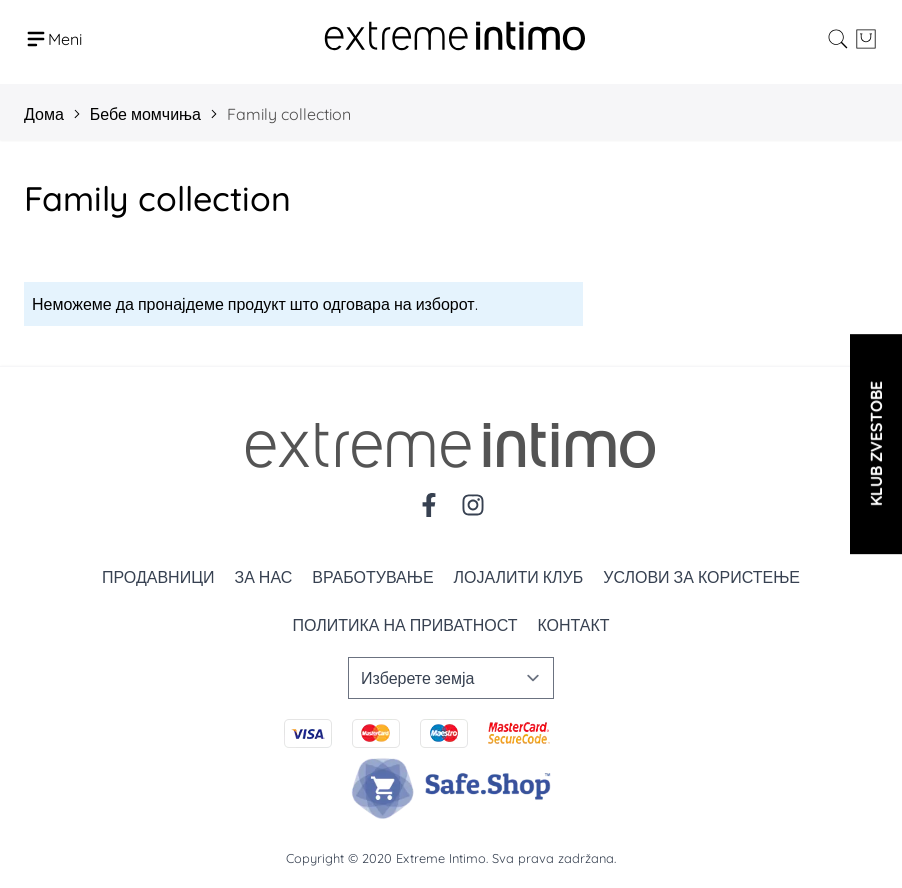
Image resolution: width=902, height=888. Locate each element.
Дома (44, 114)
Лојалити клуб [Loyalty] (519, 577)
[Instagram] (473, 505)
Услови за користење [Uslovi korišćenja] (701, 577)
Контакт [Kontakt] (573, 625)
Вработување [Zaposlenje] (372, 577)
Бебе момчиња (145, 114)
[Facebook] (429, 505)
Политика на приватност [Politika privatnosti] (404, 625)
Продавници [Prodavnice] (158, 577)
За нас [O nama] (263, 577)
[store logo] (455, 38)
